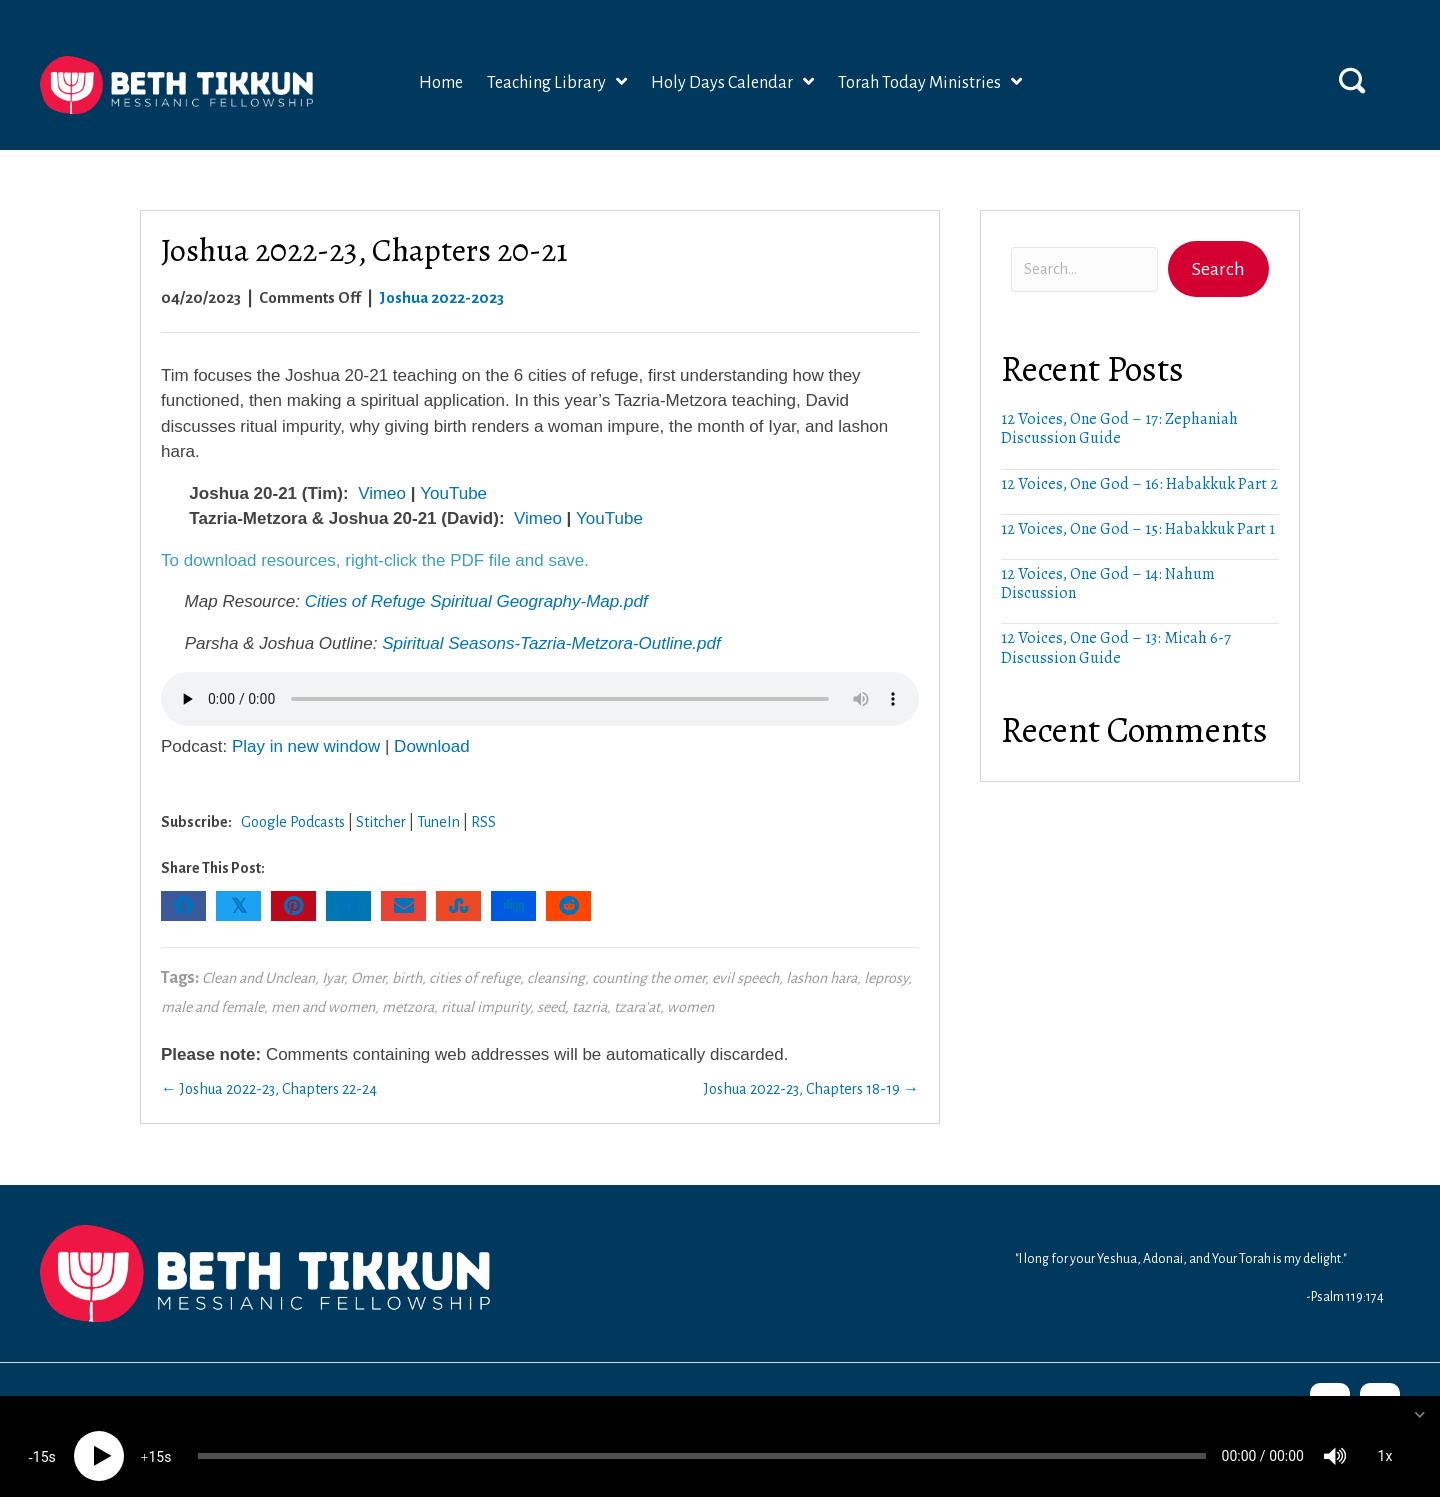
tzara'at (637, 1007)
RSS (483, 822)
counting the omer (648, 978)
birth (407, 978)
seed (551, 1007)
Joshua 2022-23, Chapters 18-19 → (811, 1089)
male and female (212, 1007)
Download (432, 746)
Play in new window (306, 746)
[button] (1352, 80)
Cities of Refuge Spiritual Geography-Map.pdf (476, 601)
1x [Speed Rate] (1385, 1437)
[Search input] (1084, 269)
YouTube (453, 493)
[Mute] (1335, 1437)
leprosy (886, 978)
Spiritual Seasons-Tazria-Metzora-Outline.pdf (551, 643)
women (690, 1007)
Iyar (333, 978)
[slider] (702, 1437)
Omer (368, 978)
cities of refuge (474, 978)
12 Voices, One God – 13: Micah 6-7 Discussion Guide (1116, 647)
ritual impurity (485, 1007)
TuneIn (438, 822)
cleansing (556, 978)
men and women (323, 1007)
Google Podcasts (293, 822)
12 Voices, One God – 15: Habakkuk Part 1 (1138, 529)
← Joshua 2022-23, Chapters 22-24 (269, 1089)
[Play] (99, 1437)
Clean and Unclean (258, 978)
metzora (408, 1007)
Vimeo (382, 493)
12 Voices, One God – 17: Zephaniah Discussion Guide (1119, 428)
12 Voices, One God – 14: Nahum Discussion (1108, 583)
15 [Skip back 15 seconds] (41, 1438)
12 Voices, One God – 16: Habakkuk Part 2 (1139, 484)
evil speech (745, 978)
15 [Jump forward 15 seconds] (156, 1438)
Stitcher (381, 822)
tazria (589, 1007)
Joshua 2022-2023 (441, 297)
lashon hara (821, 978)
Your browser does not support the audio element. (540, 699)
